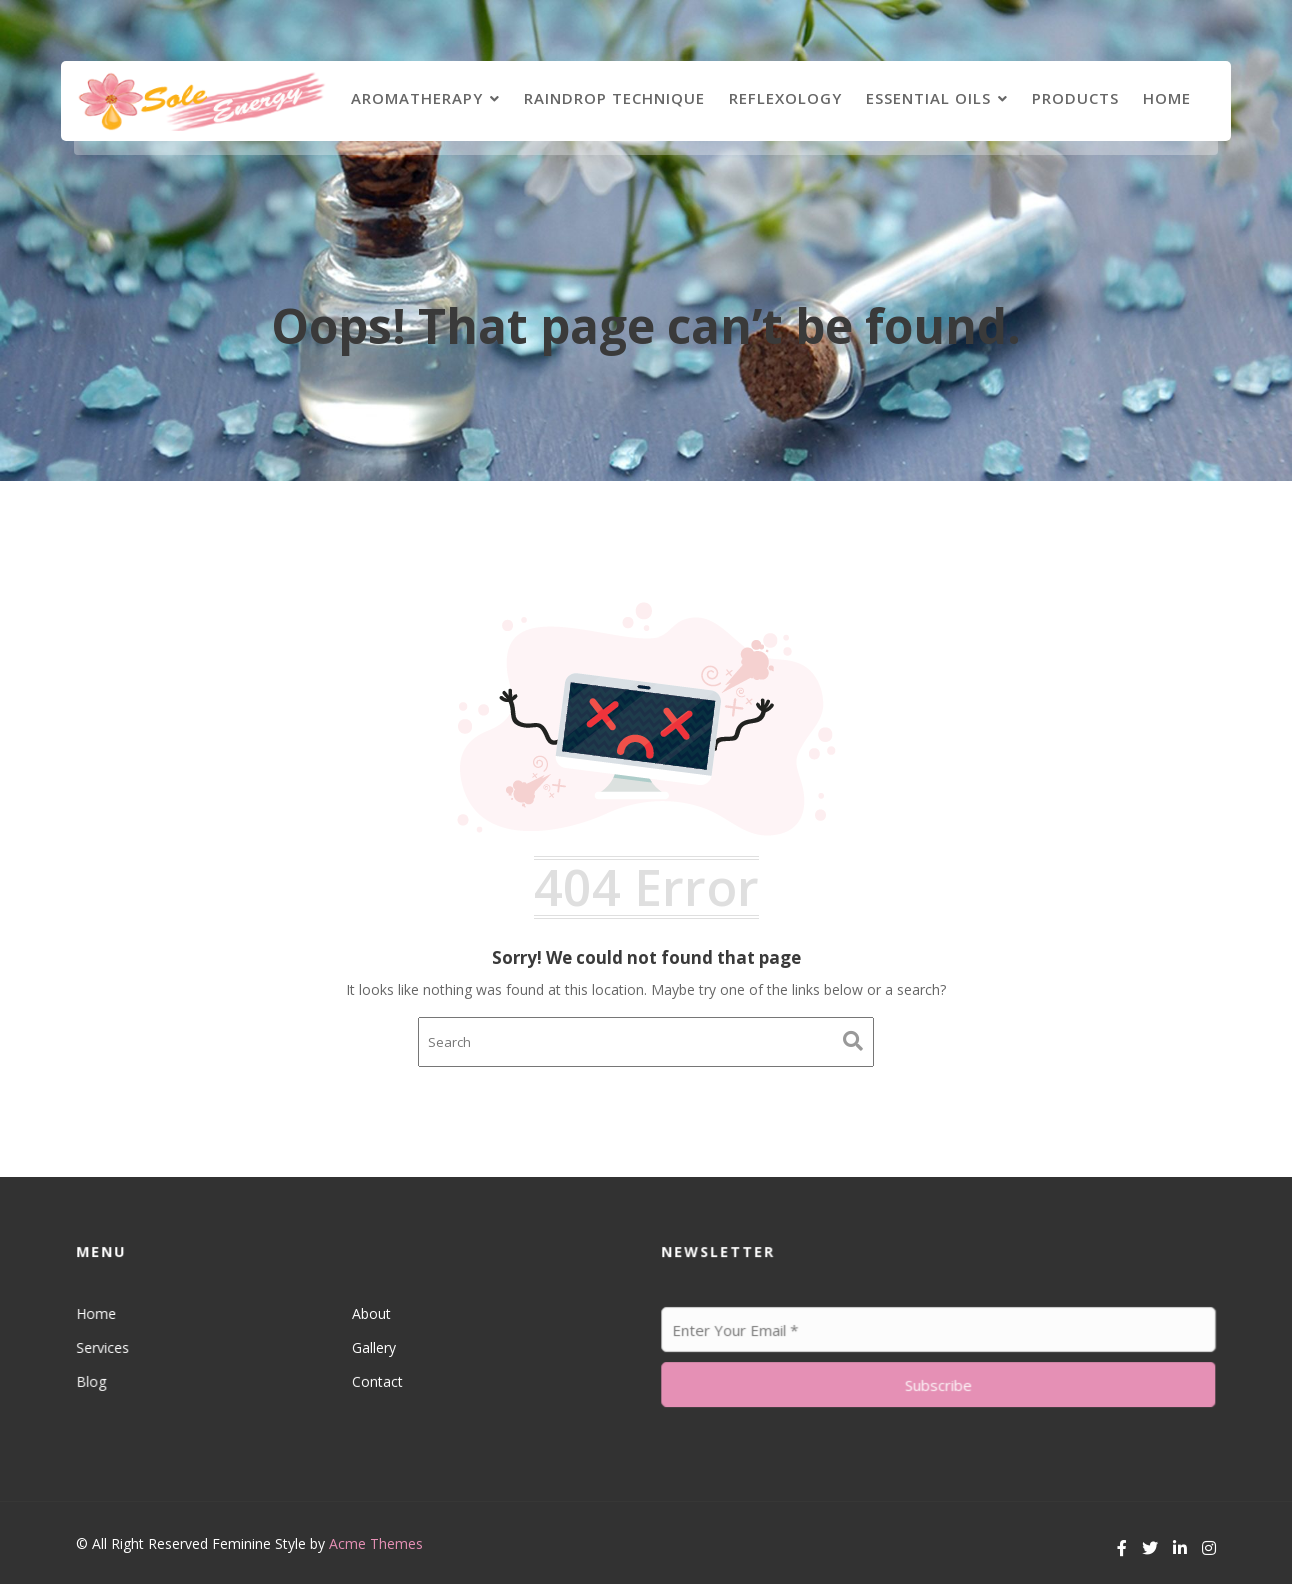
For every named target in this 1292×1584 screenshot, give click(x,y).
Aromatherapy (417, 98)
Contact (377, 1380)
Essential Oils (928, 98)
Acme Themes (376, 1543)
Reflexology (785, 98)
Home (1167, 98)
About (371, 1313)
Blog (96, 1380)
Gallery (373, 1346)
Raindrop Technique (614, 98)
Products (1075, 98)
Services (107, 1346)
